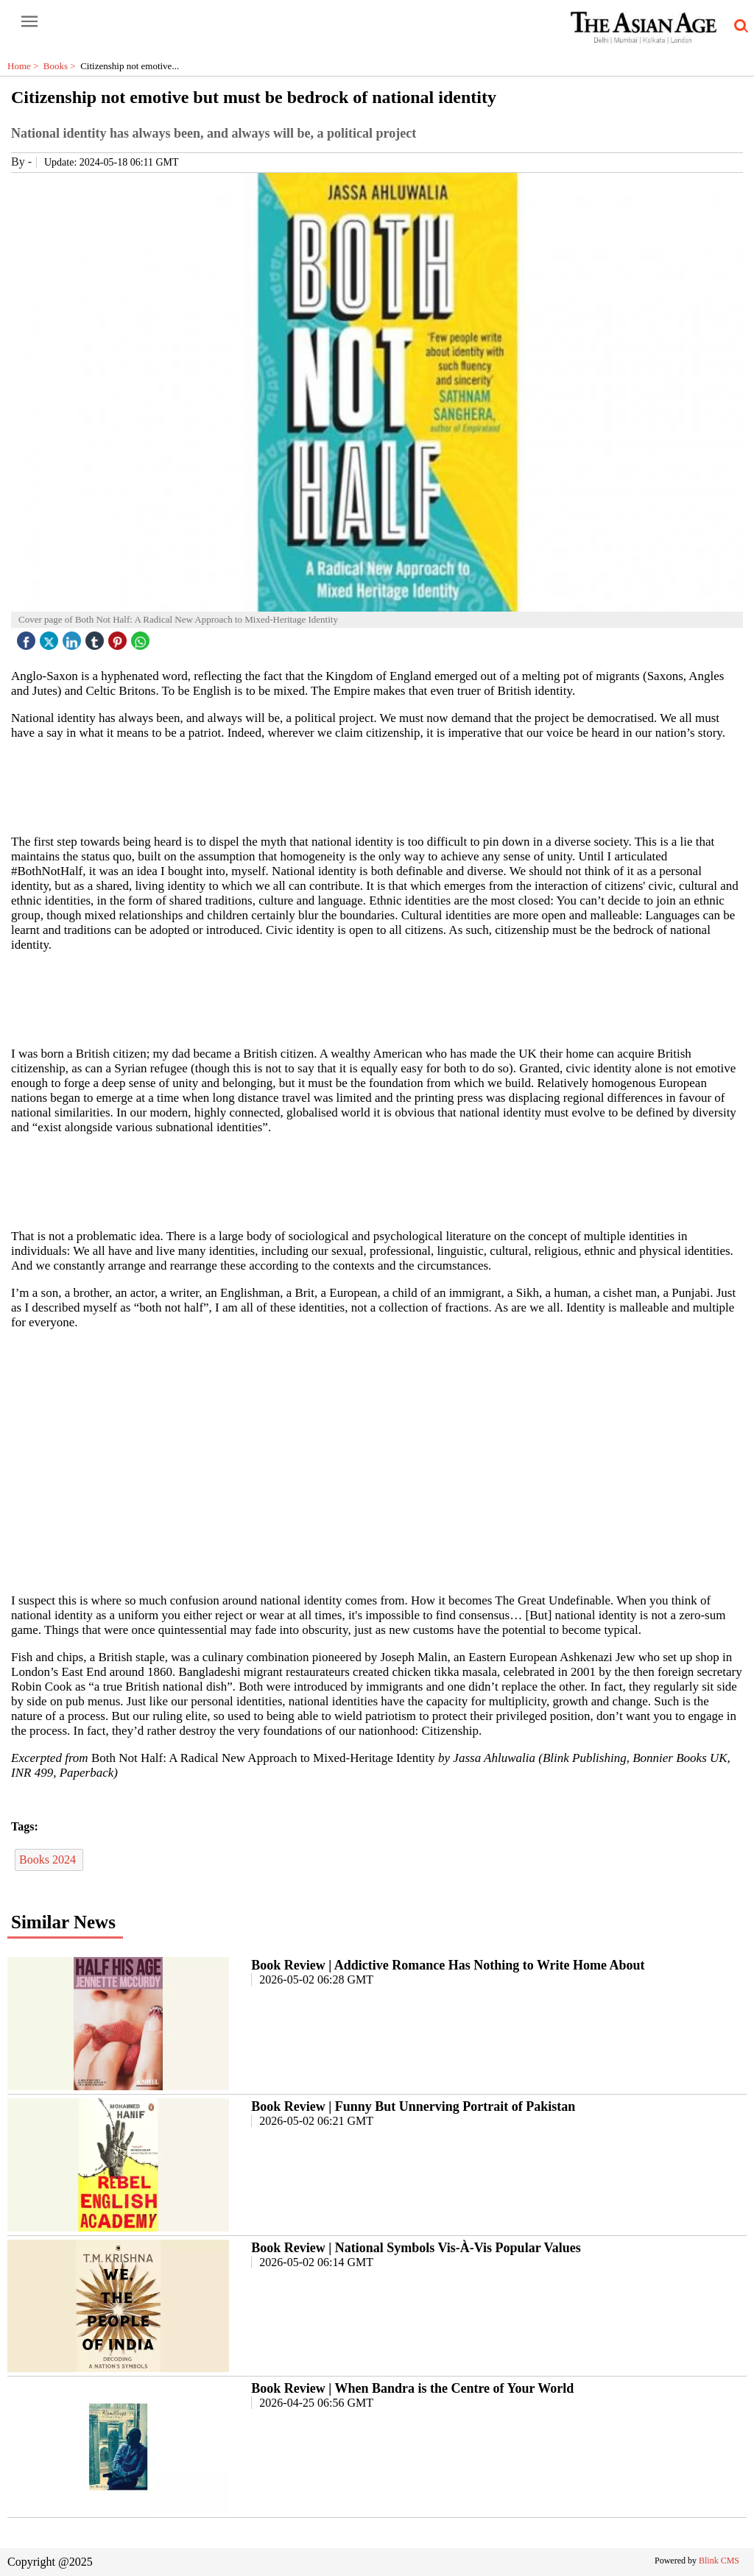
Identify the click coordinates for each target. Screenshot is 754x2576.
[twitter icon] (50, 637)
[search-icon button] (738, 26)
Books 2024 (49, 1859)
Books (61, 65)
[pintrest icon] (119, 637)
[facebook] (28, 637)
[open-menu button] (29, 22)
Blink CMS (719, 2560)
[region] (377, 786)
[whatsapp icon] (142, 637)
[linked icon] (73, 637)
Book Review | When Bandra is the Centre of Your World (412, 2388)
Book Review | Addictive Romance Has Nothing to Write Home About (447, 1965)
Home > (25, 65)
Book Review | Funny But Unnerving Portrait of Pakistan (413, 2106)
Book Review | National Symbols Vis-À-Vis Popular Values (416, 2247)
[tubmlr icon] (96, 637)
